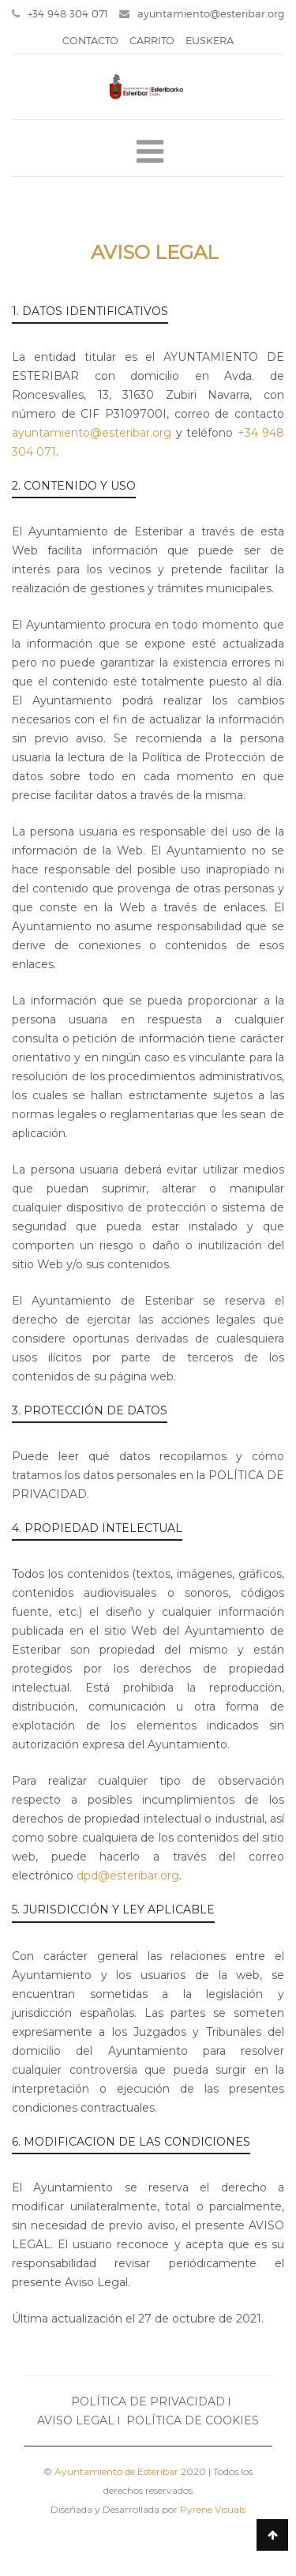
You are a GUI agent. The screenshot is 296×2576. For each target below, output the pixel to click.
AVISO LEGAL (75, 2420)
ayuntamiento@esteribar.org (201, 13)
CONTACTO (90, 40)
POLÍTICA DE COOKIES (192, 2420)
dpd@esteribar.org (128, 1875)
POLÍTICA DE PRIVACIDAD (148, 2401)
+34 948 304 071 (60, 13)
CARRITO (151, 40)
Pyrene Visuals (212, 2509)
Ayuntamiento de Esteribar (116, 2471)
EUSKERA (209, 40)
